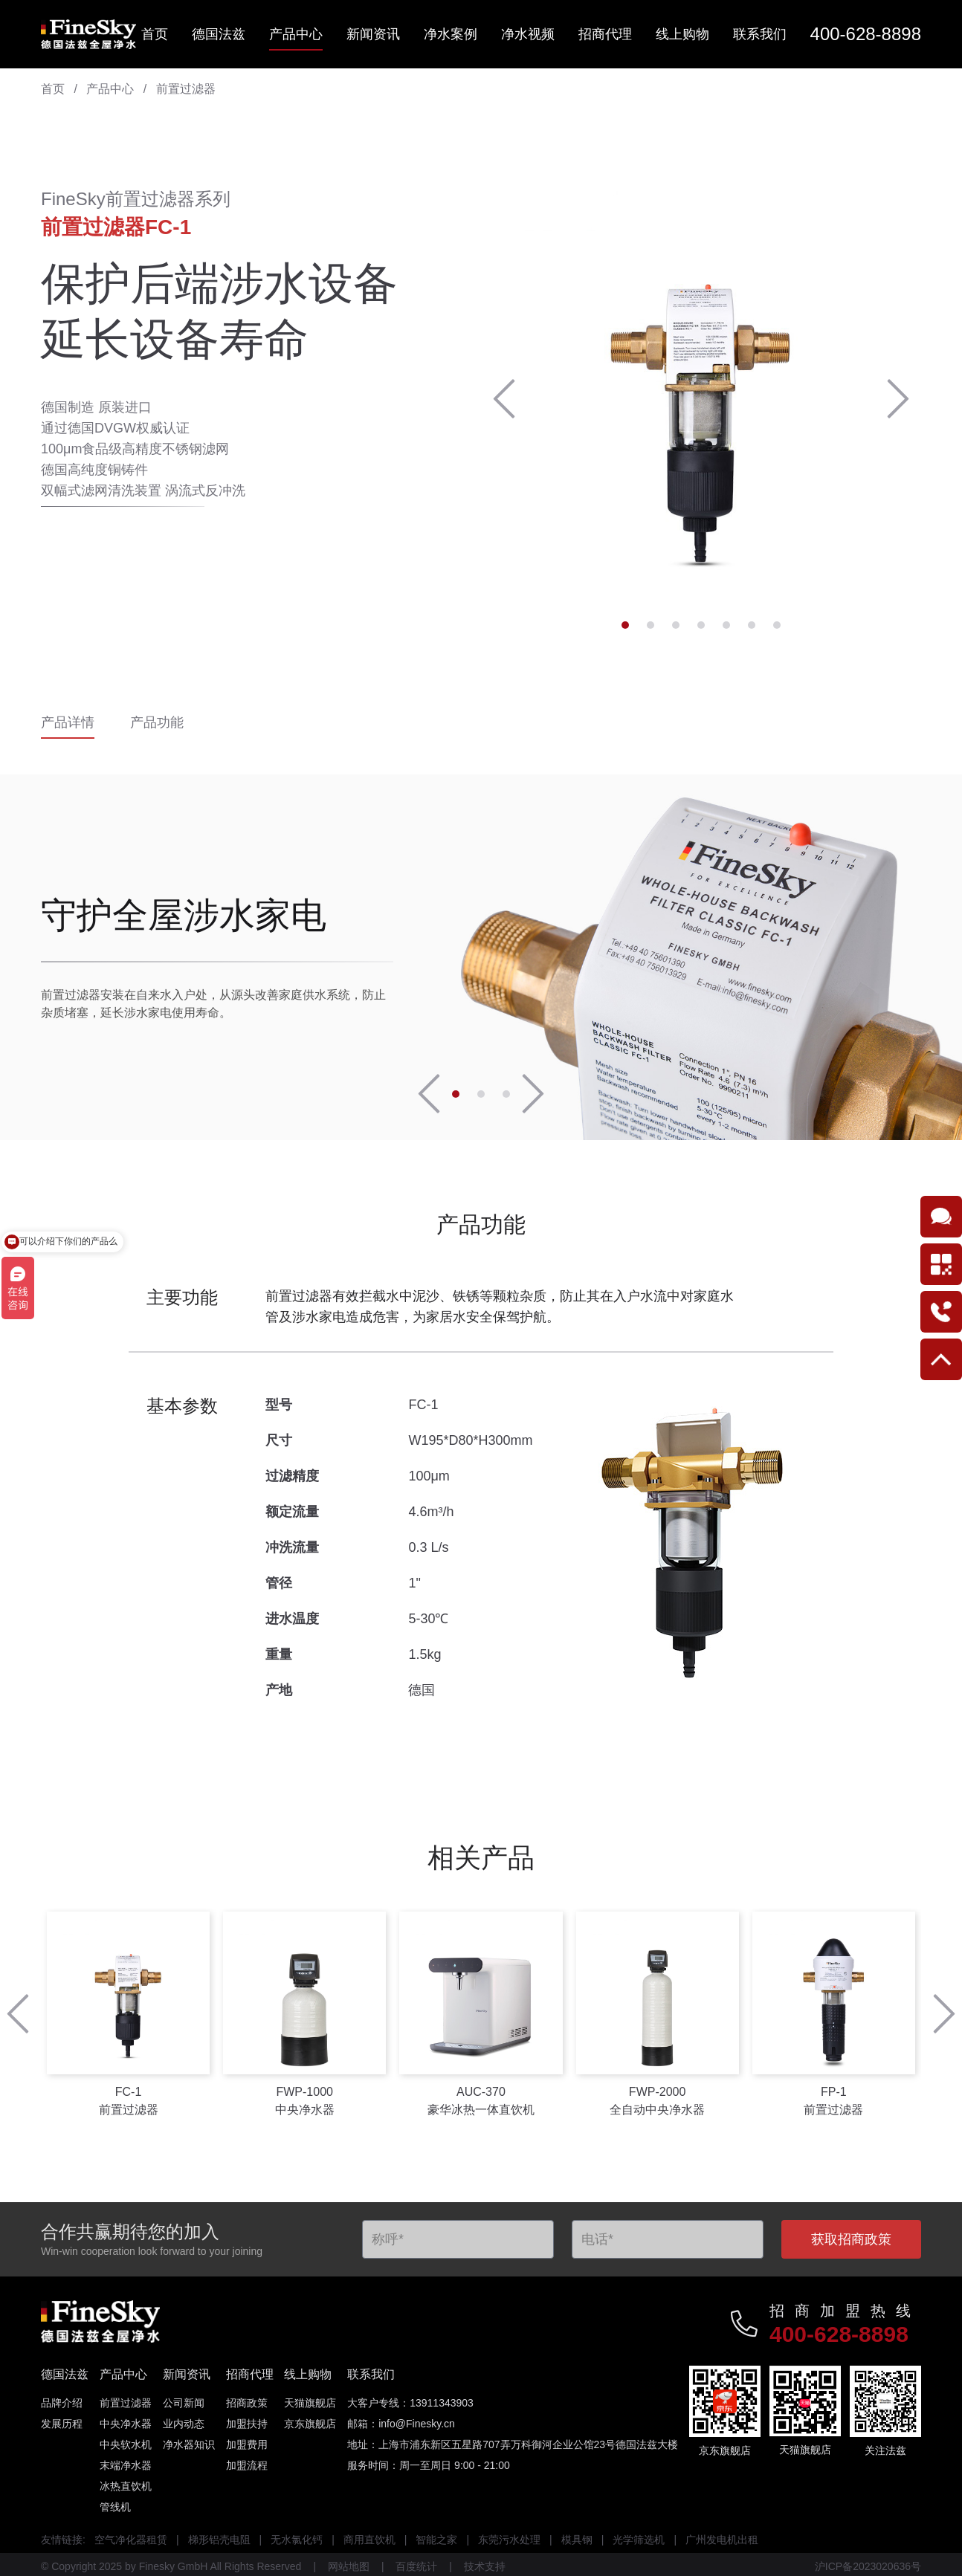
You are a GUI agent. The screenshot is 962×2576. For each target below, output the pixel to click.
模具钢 (577, 2540)
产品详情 (67, 724)
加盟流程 (247, 2465)
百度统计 (416, 2566)
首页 (154, 34)
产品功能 (157, 724)
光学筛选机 (639, 2540)
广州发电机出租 (721, 2540)
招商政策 (247, 2403)
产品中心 (296, 34)
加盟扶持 (247, 2424)
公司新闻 (183, 2403)
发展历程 (62, 2424)
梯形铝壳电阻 (219, 2540)
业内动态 (183, 2424)
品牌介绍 (62, 2403)
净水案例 (450, 34)
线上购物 (682, 34)
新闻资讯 (373, 34)
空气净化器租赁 (130, 2540)
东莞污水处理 (509, 2540)
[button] (504, 399)
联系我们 (760, 34)
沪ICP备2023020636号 (868, 2566)
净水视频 (528, 34)
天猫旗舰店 (310, 2403)
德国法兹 (218, 34)
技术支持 (485, 2566)
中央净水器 (126, 2424)
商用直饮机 (369, 2540)
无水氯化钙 (297, 2540)
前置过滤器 (186, 88)
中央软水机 (126, 2444)
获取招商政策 (851, 2239)
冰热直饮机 (126, 2486)
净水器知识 (189, 2444)
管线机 (115, 2507)
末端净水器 (126, 2465)
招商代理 (605, 34)
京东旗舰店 (310, 2424)
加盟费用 (247, 2444)
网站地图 (348, 2566)
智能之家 (436, 2540)
